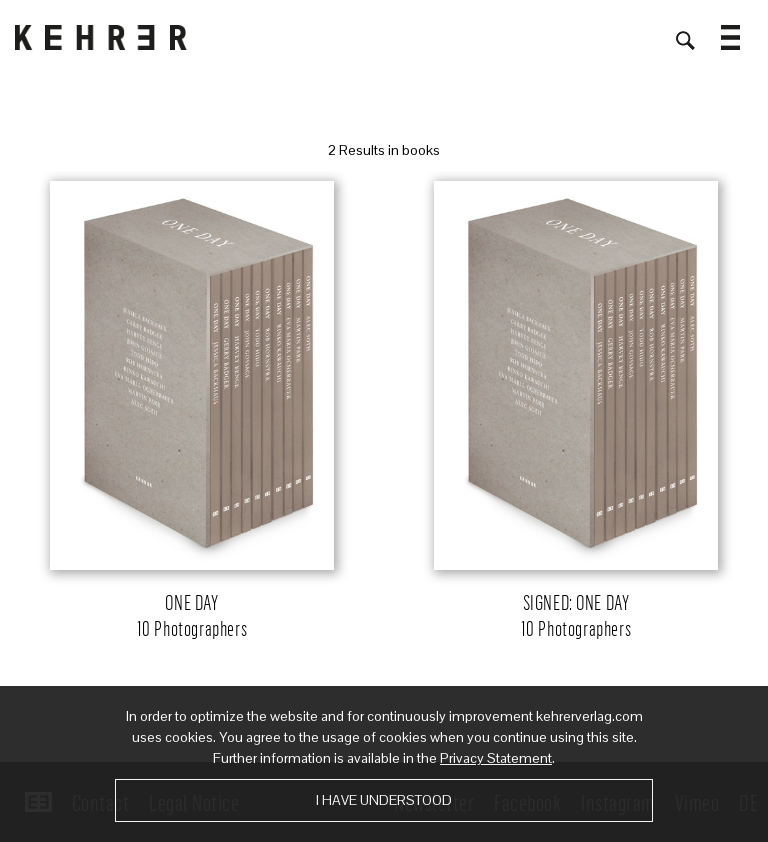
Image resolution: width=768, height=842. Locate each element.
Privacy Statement (496, 758)
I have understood (384, 800)
